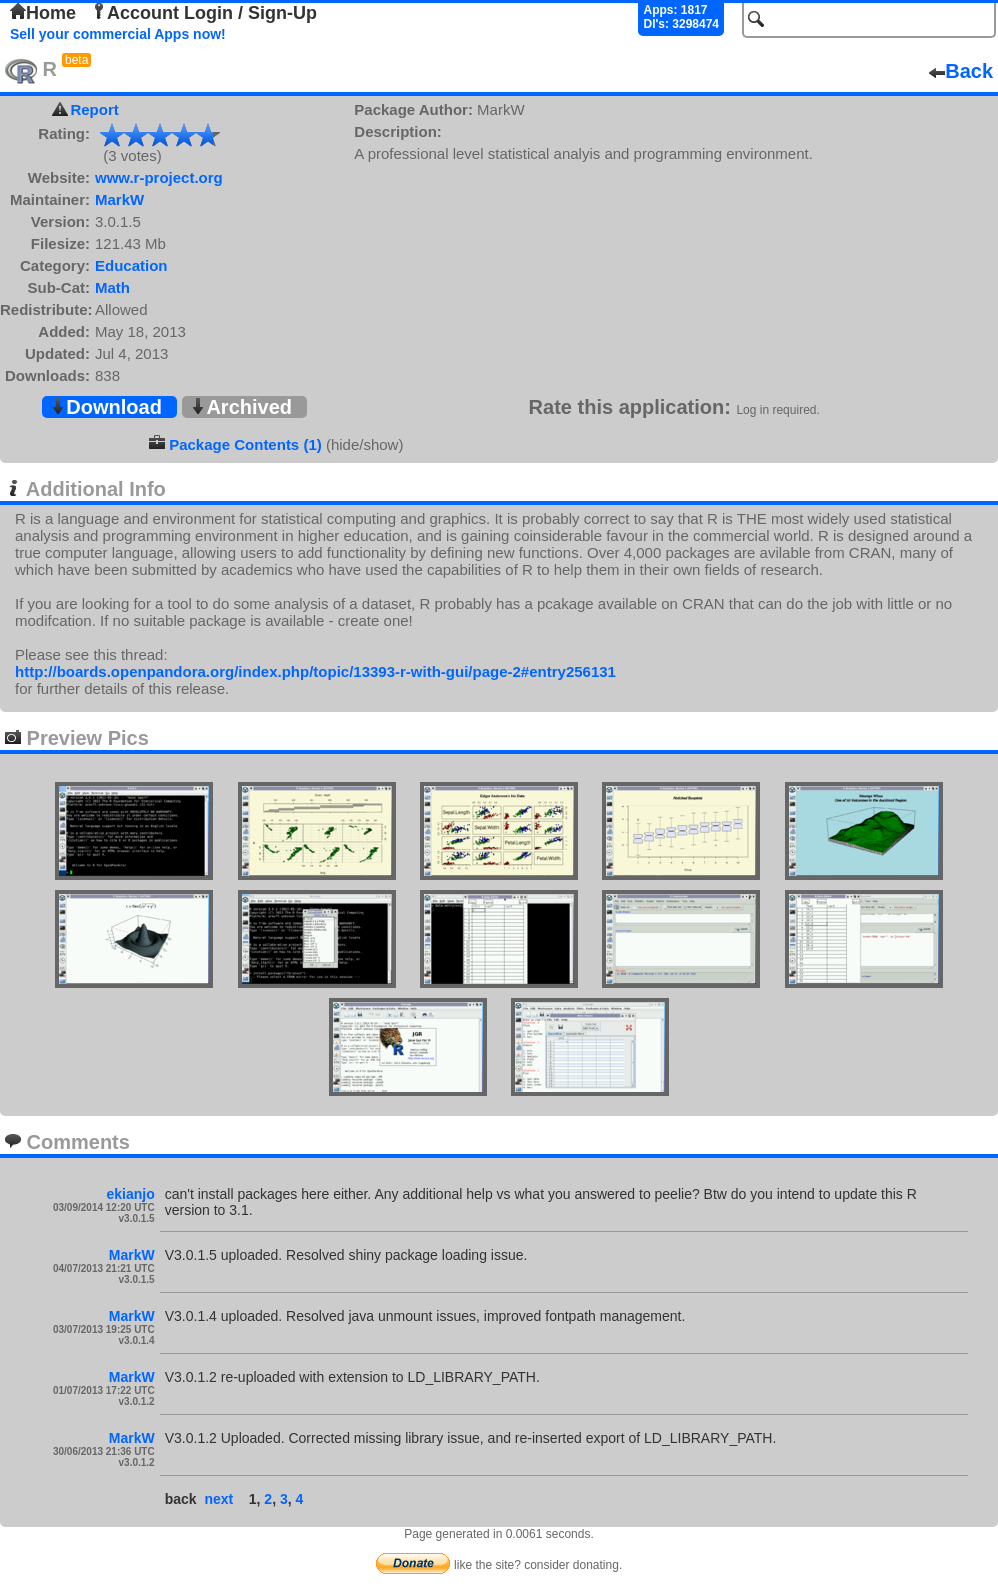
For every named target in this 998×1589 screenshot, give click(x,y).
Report (94, 109)
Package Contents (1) (245, 444)
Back (961, 71)
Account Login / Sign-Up (204, 13)
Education (131, 265)
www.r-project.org (159, 177)
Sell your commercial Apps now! (118, 34)
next (218, 1499)
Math (112, 287)
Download (106, 407)
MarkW (119, 199)
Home (43, 13)
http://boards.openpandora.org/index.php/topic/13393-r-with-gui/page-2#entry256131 (315, 671)
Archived (241, 407)
